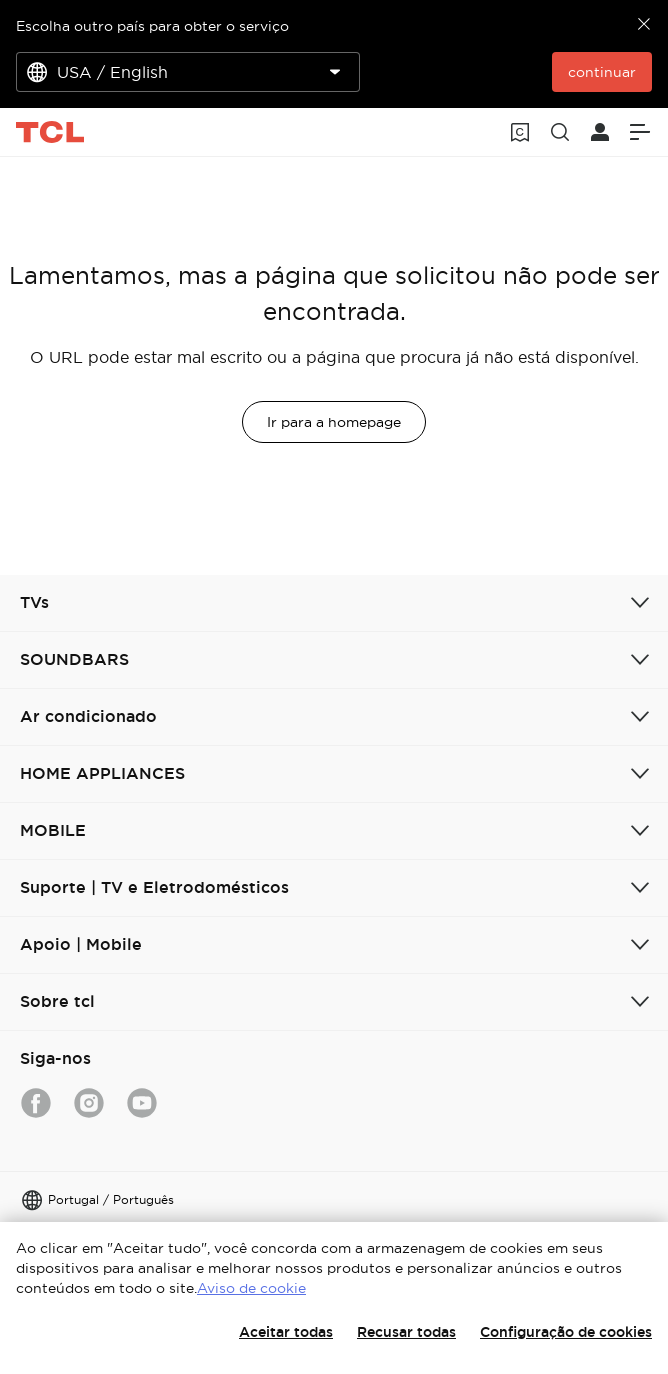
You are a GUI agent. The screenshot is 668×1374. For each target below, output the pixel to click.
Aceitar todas (286, 1332)
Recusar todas (406, 1332)
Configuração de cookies (566, 1332)
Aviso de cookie (251, 1288)
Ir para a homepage (334, 422)
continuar (602, 72)
